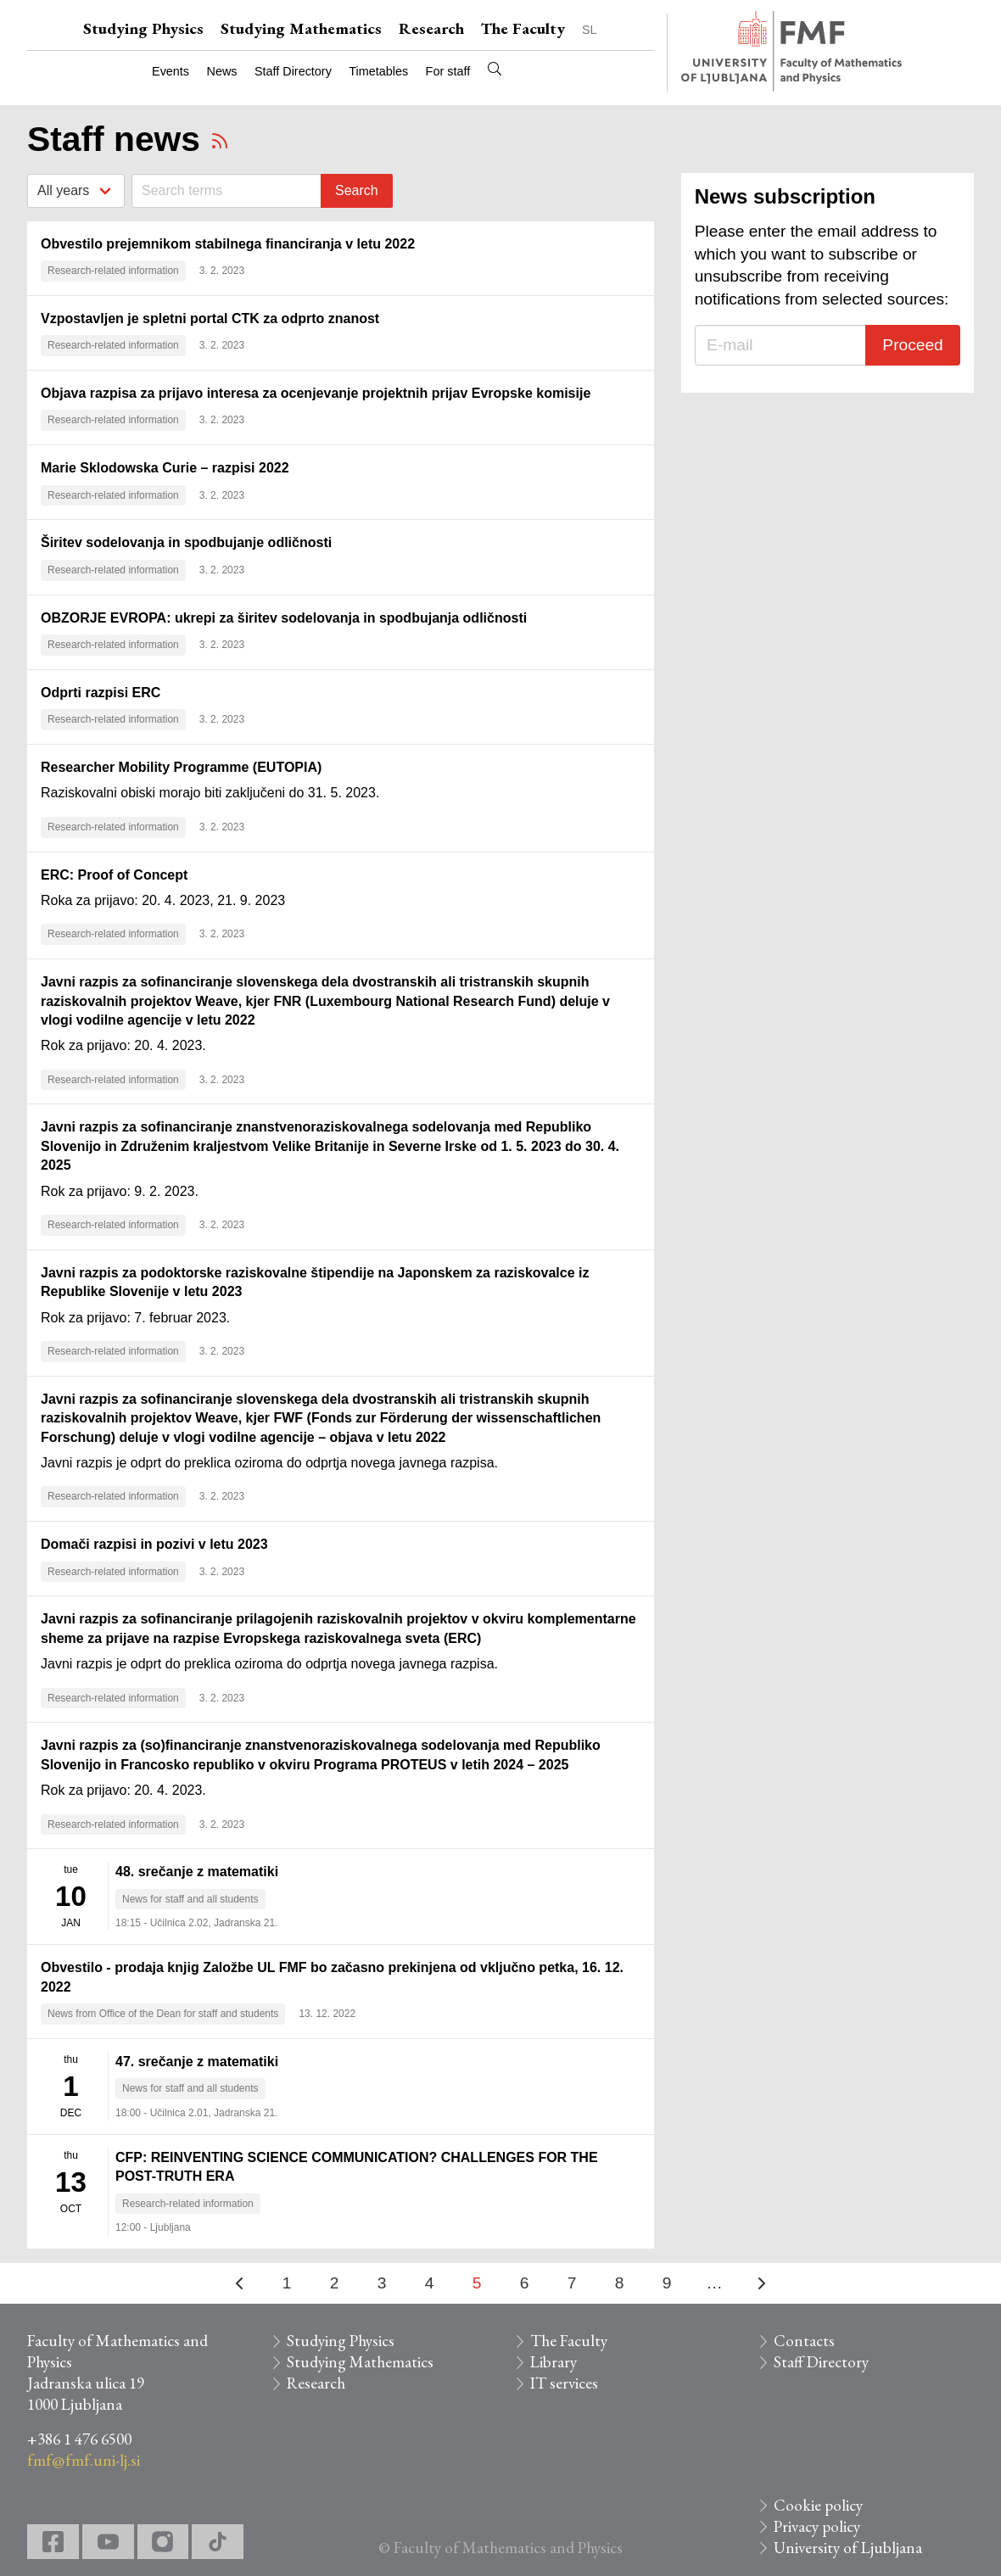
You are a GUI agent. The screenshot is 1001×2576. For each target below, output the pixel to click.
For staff (448, 71)
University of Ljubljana (848, 2547)
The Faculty (523, 28)
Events (170, 71)
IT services (564, 2383)
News (222, 71)
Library (553, 2361)
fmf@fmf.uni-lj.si (83, 2460)
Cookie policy (818, 2505)
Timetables (378, 71)
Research (431, 28)
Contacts (804, 2340)
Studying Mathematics (301, 28)
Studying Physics (143, 28)
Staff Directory (293, 71)
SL (589, 29)
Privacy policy (817, 2526)
